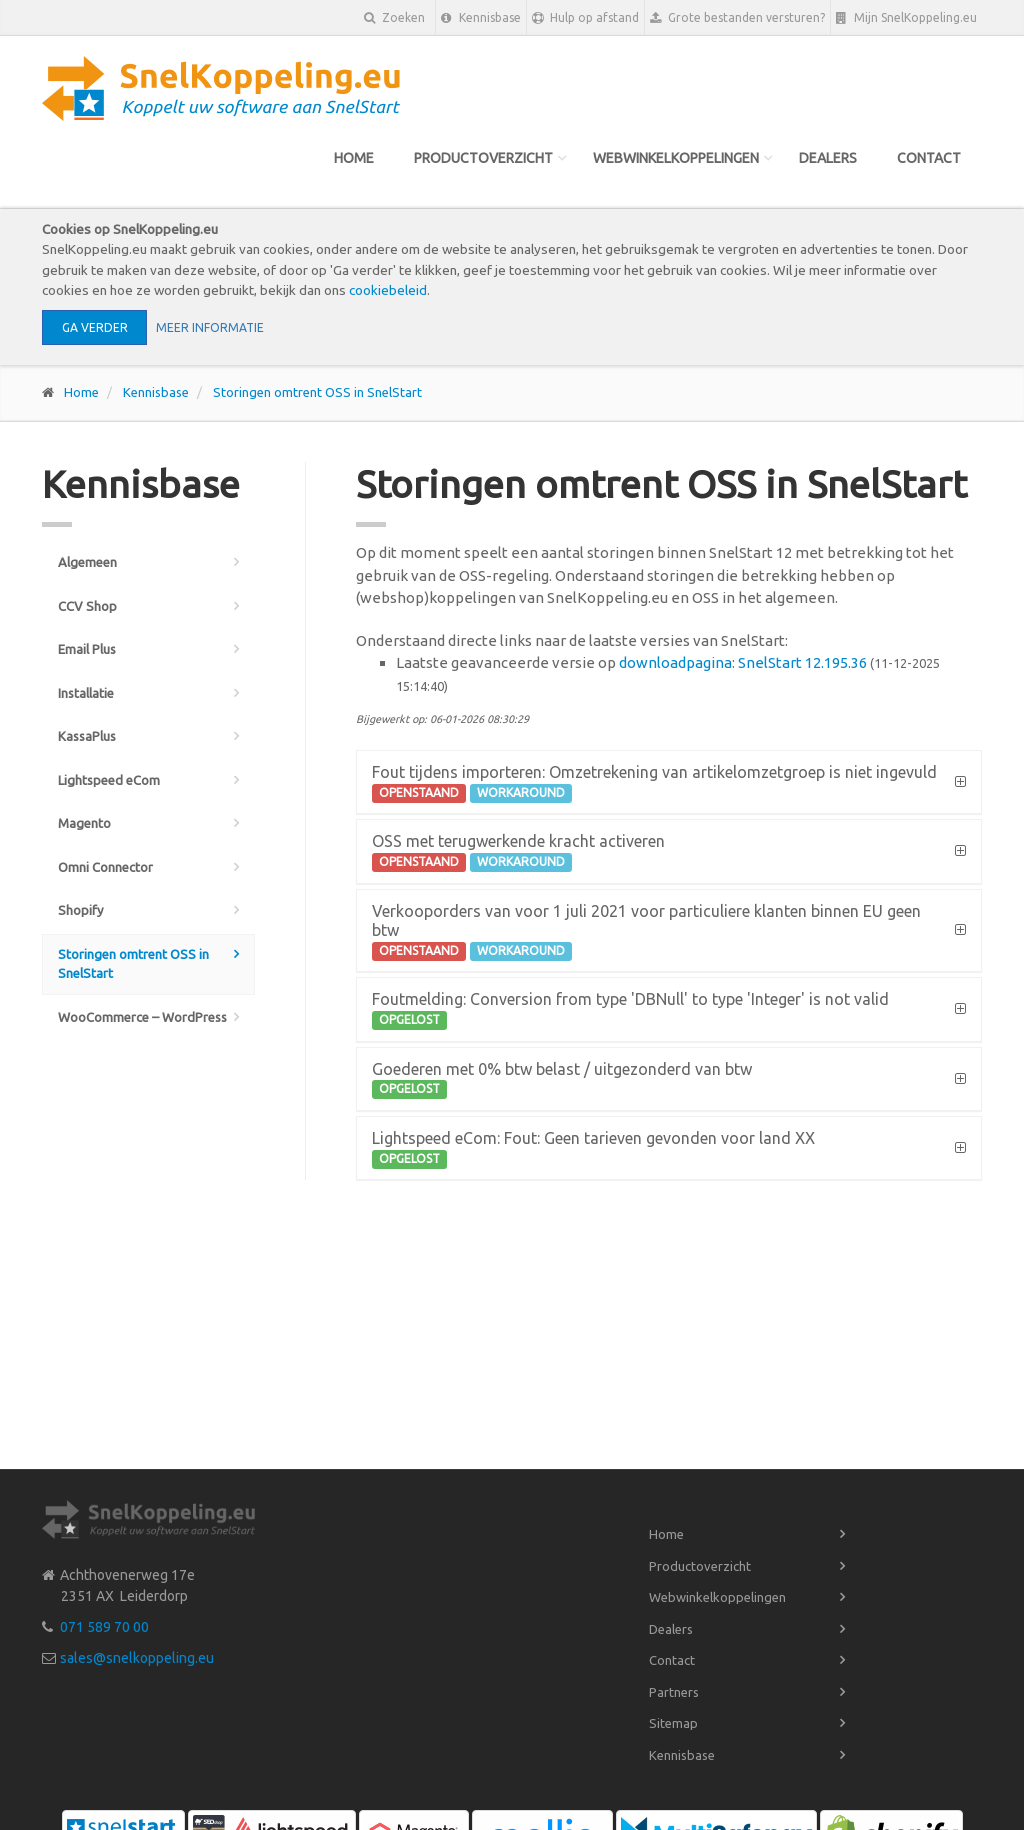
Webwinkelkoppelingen (676, 158)
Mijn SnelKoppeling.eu (906, 18)
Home (354, 158)
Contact (929, 158)
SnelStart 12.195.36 (802, 662)
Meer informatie (210, 327)
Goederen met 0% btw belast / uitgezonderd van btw (562, 1080)
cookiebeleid (388, 290)
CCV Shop (87, 606)
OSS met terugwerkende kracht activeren (518, 852)
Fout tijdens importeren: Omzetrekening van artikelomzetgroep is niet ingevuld (654, 783)
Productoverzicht (483, 158)
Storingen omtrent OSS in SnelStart (317, 392)
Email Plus (87, 649)
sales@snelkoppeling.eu (137, 1658)
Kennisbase (481, 18)
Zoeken (394, 17)
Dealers (828, 158)
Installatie (86, 693)
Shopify (80, 910)
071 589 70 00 (104, 1627)
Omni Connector (105, 867)
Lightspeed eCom (109, 780)
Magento (84, 823)
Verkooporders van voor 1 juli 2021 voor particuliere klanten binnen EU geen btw (646, 931)
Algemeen (87, 562)
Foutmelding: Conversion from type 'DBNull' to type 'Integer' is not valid (630, 1010)
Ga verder (95, 327)
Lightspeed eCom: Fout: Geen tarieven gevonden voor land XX (593, 1149)
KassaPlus (87, 736)
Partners (674, 1692)
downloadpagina (675, 662)
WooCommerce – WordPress (142, 1017)
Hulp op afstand (585, 18)
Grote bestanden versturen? (737, 18)
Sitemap (673, 1723)
